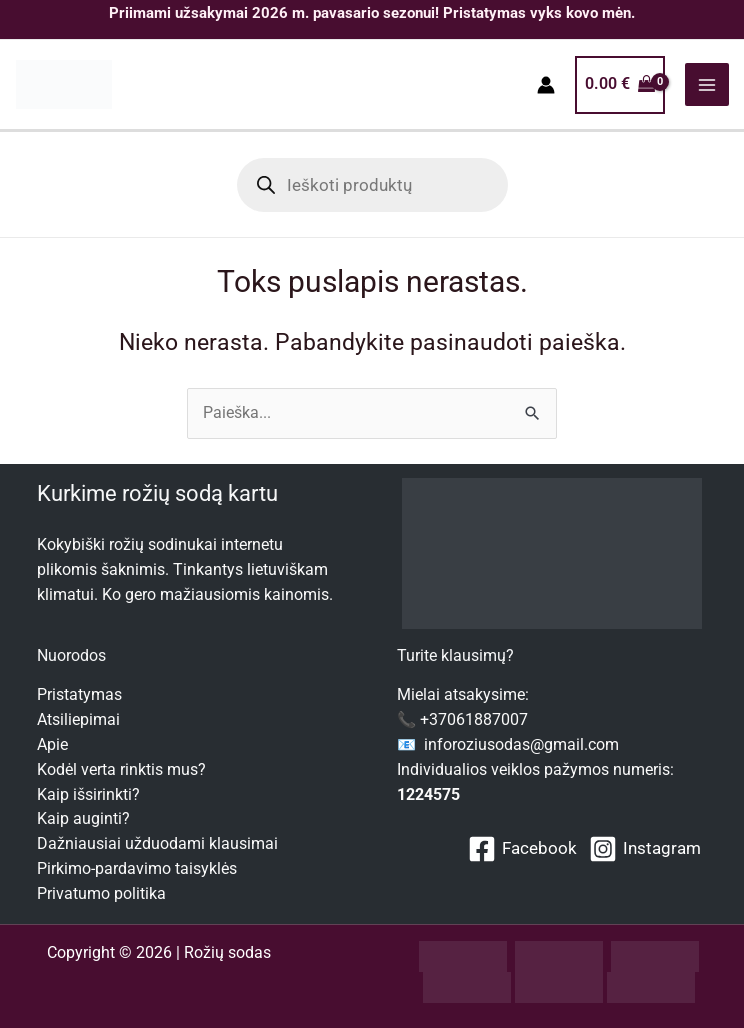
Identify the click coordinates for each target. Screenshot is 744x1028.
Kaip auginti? (83, 820)
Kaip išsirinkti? (88, 795)
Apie (52, 745)
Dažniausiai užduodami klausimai (157, 844)
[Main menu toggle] (706, 85)
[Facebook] (522, 849)
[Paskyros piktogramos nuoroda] (546, 86)
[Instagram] (645, 849)
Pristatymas (79, 696)
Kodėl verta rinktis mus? (121, 770)
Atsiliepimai (78, 720)
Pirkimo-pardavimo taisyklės (137, 869)
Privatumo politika (101, 894)
